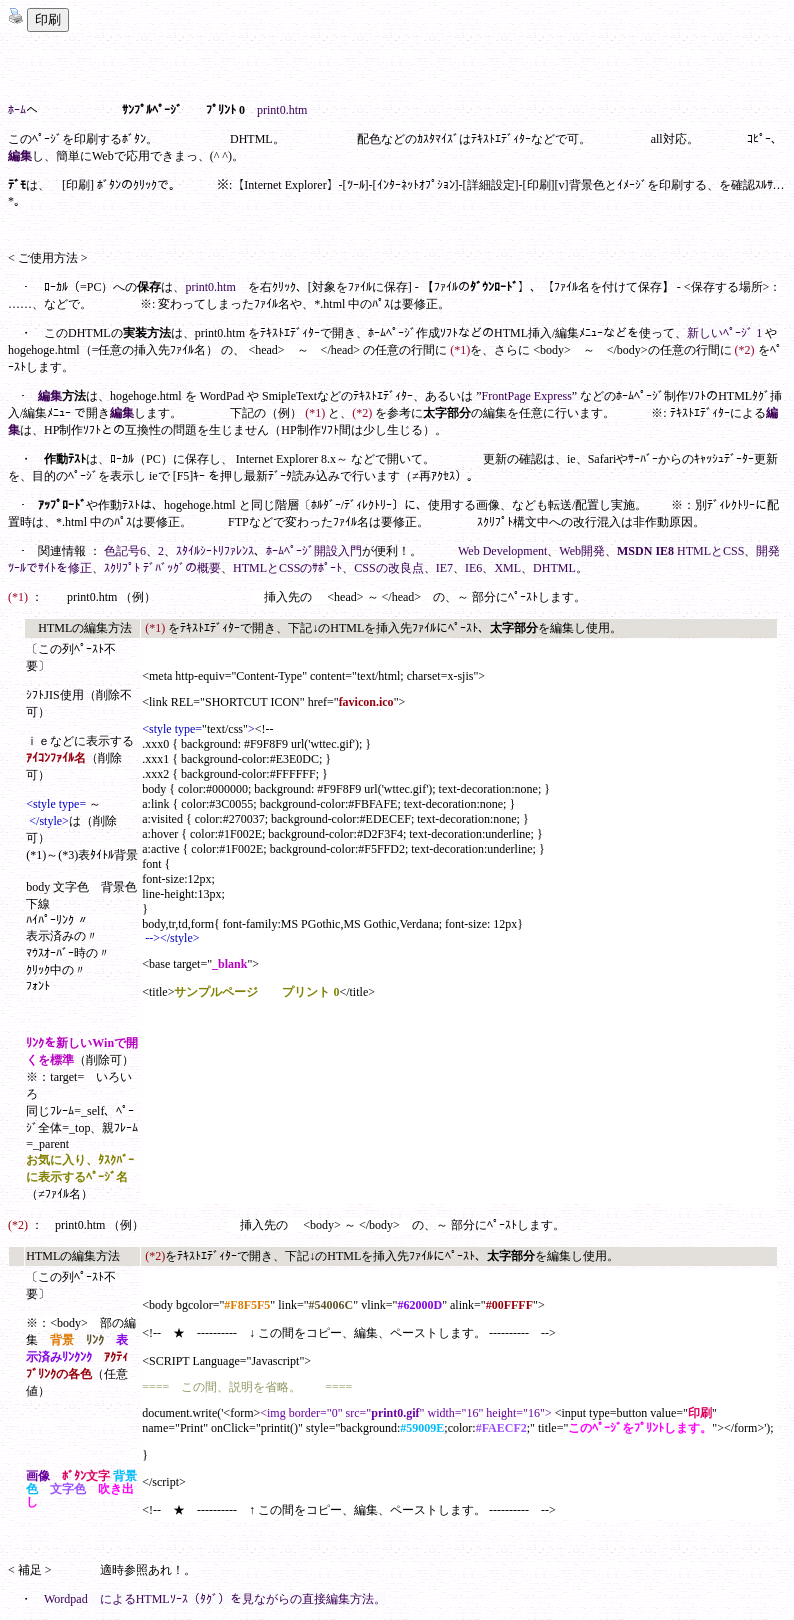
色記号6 (125, 551)
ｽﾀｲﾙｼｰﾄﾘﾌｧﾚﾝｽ (215, 551)
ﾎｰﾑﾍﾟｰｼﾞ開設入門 (314, 551)
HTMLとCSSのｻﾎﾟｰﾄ (287, 568)
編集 (20, 156)
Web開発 (582, 551)
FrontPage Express (527, 396)
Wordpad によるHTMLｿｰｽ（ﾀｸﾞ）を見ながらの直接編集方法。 (215, 1599)
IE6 (473, 568)
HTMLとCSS (710, 551)
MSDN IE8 (645, 551)
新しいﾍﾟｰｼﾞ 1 (724, 333)
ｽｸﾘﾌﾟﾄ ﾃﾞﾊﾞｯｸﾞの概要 (162, 568)
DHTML (554, 568)
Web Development (502, 551)
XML (507, 568)
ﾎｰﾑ (17, 110)
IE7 (444, 568)
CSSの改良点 (388, 568)
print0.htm (282, 110)
